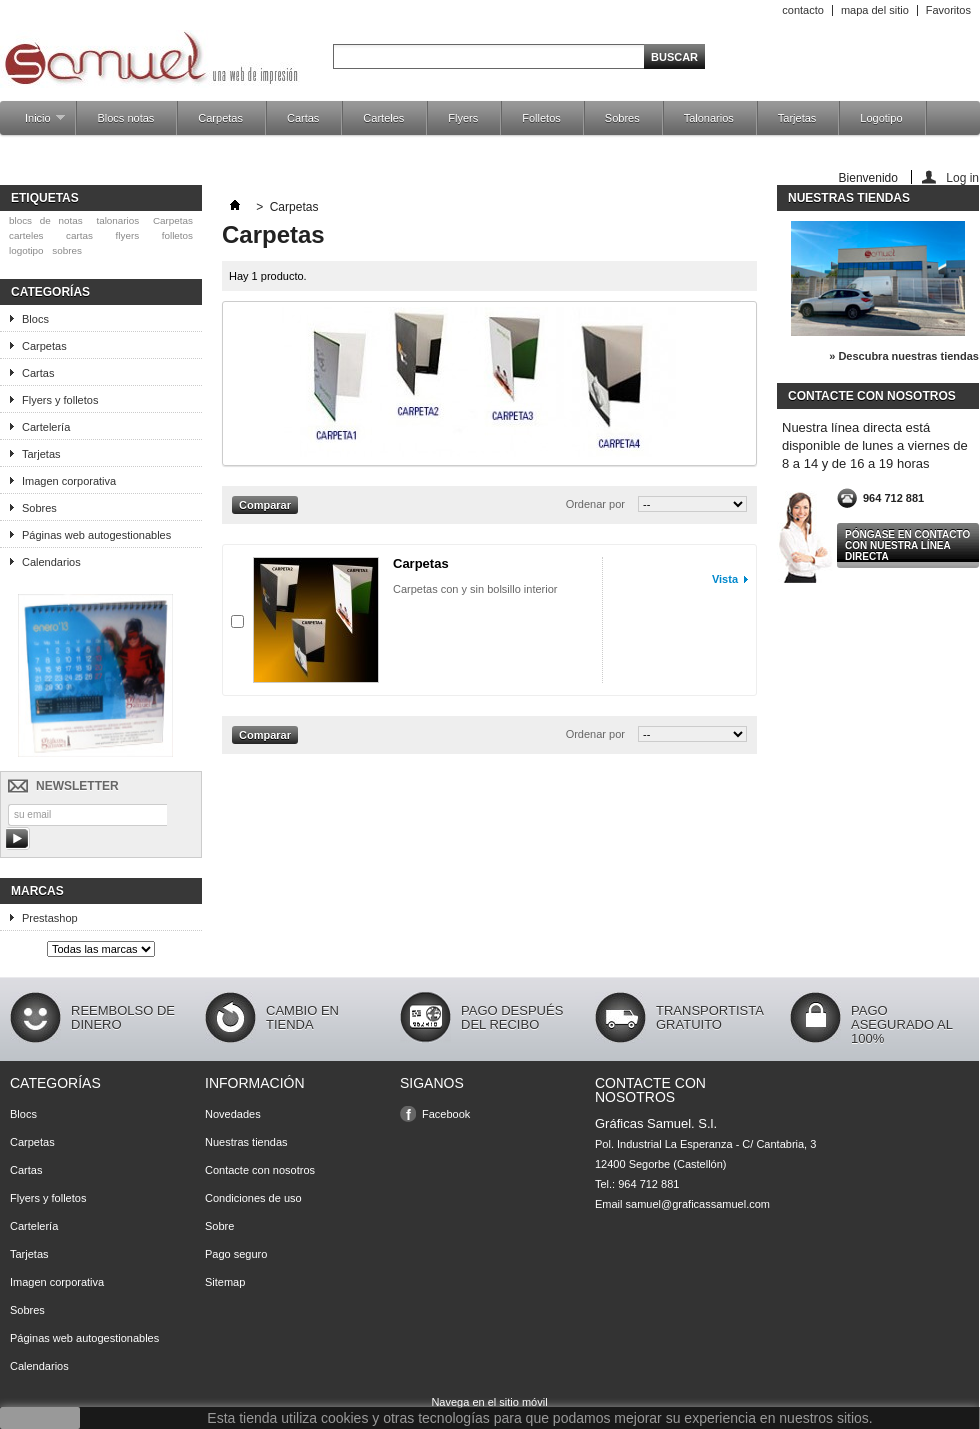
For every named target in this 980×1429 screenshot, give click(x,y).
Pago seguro (236, 1254)
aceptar (40, 1418)
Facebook (446, 1114)
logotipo (26, 250)
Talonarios (709, 118)
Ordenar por (595, 504)
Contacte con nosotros (260, 1170)
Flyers (463, 118)
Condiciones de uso (253, 1198)
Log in (962, 177)
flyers (128, 235)
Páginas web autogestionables (96, 535)
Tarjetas (797, 118)
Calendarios (51, 562)
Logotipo (881, 118)
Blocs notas (125, 118)
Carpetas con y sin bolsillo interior (475, 589)
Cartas (303, 118)
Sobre (219, 1226)
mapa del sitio (875, 10)
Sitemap (225, 1282)
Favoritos (948, 10)
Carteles (383, 118)
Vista (725, 579)
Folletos (541, 118)
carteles (26, 235)
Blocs (35, 319)
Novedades (233, 1114)
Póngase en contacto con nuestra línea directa (907, 545)
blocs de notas (46, 220)
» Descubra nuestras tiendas (904, 356)
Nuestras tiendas (849, 198)
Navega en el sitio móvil (489, 1402)
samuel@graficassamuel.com (698, 1204)
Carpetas (220, 118)
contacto (803, 10)
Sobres (622, 118)
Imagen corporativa (69, 481)
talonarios (117, 220)
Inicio (35, 123)
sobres (67, 250)
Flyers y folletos (60, 400)
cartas (79, 235)
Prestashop (50, 918)
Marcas (37, 891)
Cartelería (46, 427)
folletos (177, 235)
